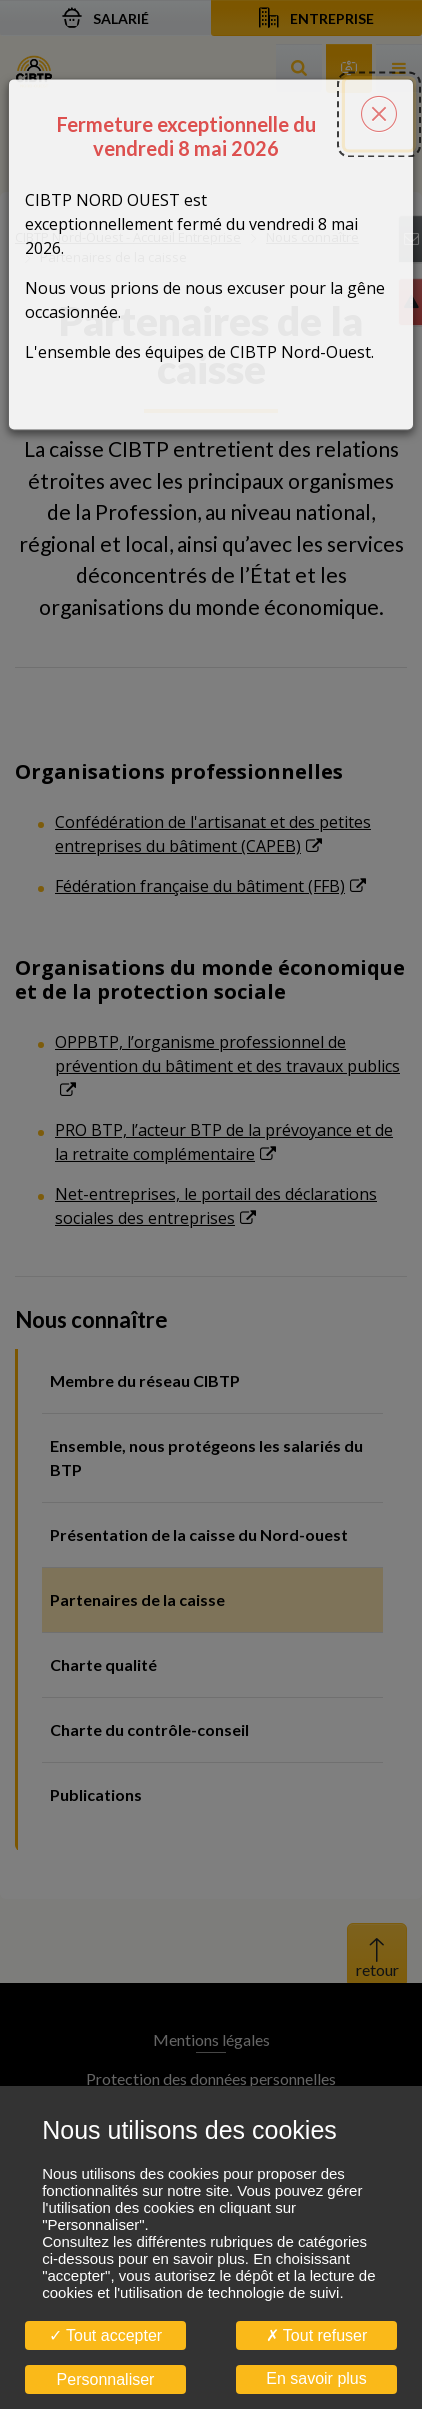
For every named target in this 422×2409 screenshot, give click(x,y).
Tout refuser (317, 2335)
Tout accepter (105, 2335)
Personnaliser (106, 2379)
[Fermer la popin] (379, 96)
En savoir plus (316, 2378)
